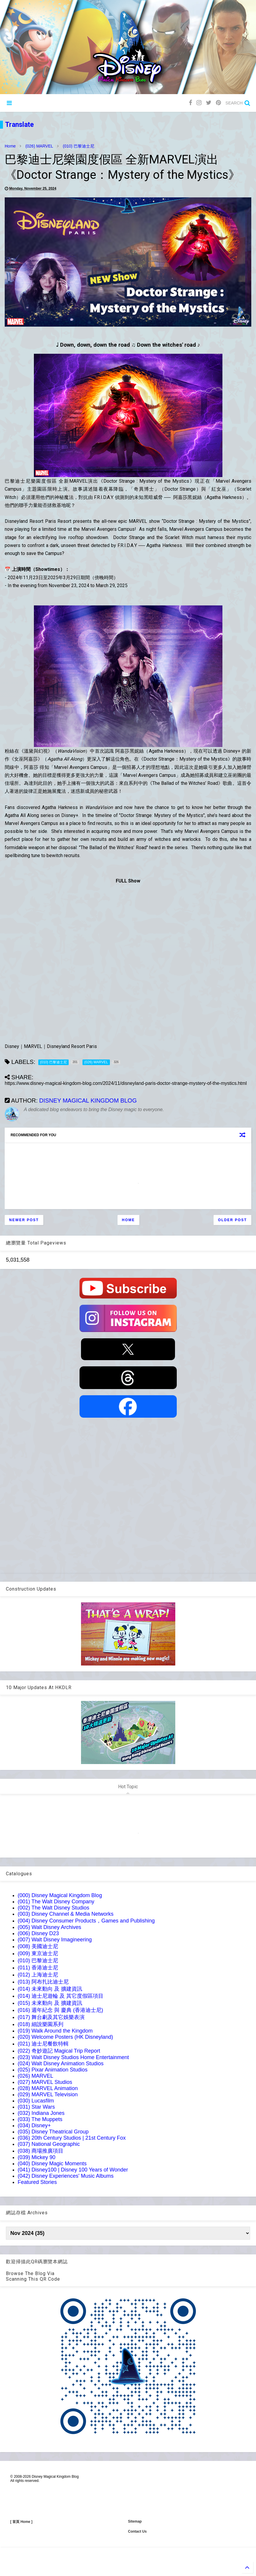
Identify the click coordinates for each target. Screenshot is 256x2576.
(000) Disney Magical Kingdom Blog (60, 1895)
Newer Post (24, 1220)
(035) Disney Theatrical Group (53, 2132)
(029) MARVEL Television (48, 2094)
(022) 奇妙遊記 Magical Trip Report (59, 2051)
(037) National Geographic (49, 2144)
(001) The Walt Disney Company (56, 1901)
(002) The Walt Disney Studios (53, 1908)
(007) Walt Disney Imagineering (55, 1940)
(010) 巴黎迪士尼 (78, 146)
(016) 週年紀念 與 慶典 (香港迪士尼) (60, 2010)
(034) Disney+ (34, 2125)
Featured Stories (37, 2182)
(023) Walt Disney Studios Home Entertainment (73, 2057)
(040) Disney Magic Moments (52, 2163)
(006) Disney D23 (38, 1933)
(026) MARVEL (39, 146)
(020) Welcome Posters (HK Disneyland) (65, 2037)
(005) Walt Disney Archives (49, 1927)
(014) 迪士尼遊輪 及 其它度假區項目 (60, 1996)
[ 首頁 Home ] (21, 2522)
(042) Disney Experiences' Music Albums (66, 2176)
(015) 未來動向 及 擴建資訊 (50, 2003)
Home (10, 146)
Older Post (232, 1220)
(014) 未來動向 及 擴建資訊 (50, 1989)
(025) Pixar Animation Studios (52, 2070)
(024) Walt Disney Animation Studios (60, 2063)
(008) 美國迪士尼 (38, 1946)
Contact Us (137, 2531)
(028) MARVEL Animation (48, 2088)
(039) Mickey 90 (36, 2157)
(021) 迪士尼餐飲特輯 (43, 2044)
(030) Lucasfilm (36, 2101)
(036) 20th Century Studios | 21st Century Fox (72, 2138)
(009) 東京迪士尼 (38, 1953)
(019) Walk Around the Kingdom (55, 2031)
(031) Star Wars (36, 2107)
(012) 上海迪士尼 (38, 1975)
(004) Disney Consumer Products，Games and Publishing (86, 1921)
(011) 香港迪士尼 (38, 1968)
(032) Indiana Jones (41, 2113)
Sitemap (135, 2521)
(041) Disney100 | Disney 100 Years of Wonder (73, 2170)
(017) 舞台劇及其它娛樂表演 (51, 2017)
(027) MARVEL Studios (45, 2082)
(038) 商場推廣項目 (40, 2151)
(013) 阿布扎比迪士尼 (43, 1982)
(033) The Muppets (40, 2119)
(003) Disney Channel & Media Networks (65, 1914)
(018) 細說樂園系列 (40, 2024)
